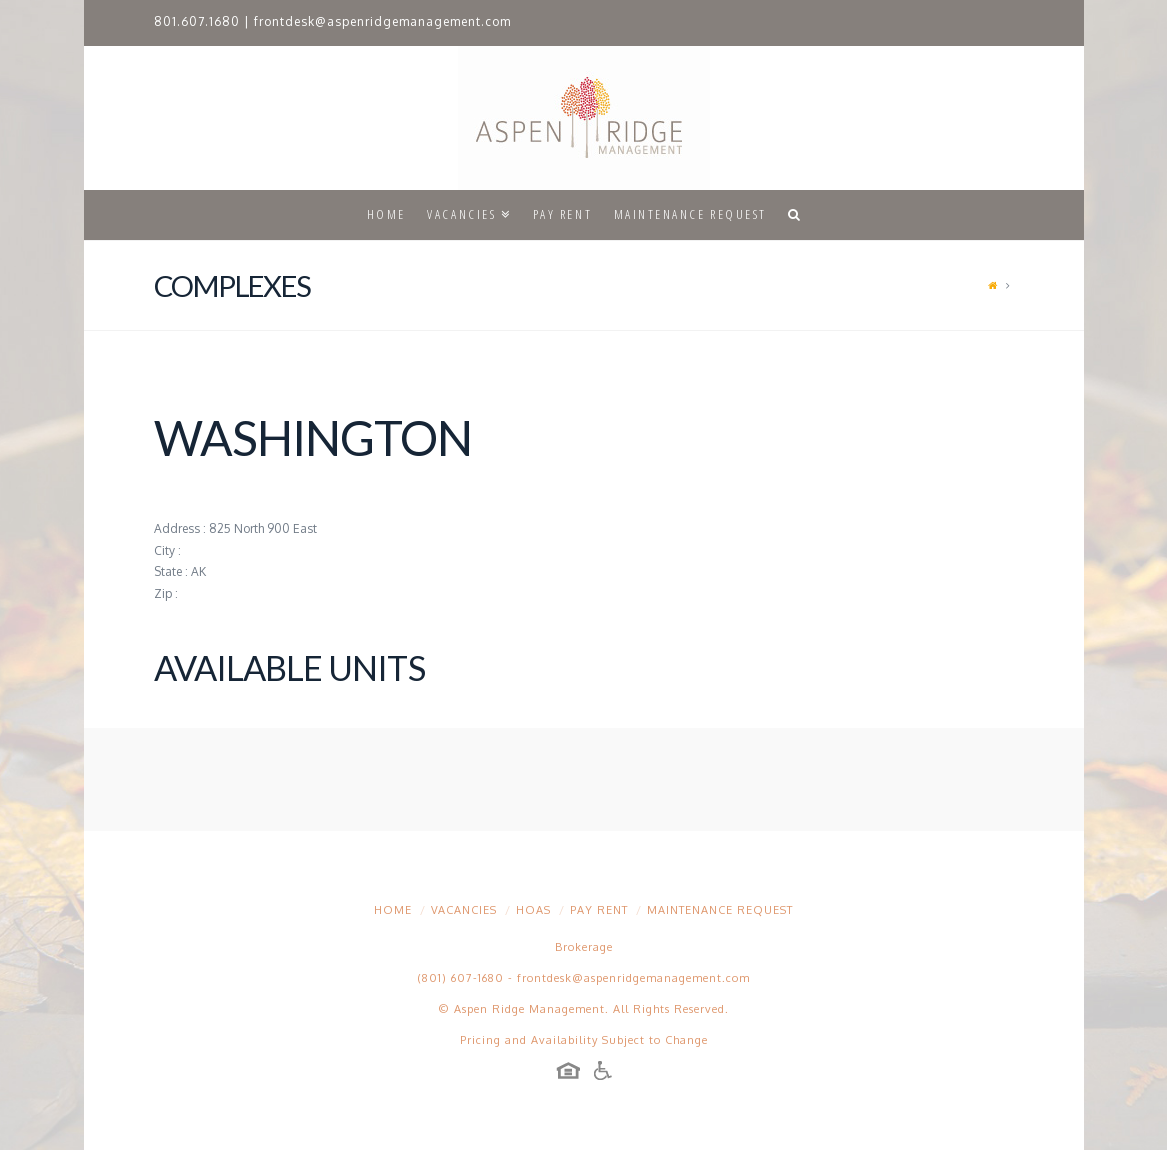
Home (393, 910)
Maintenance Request (720, 910)
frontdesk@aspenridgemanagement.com (382, 21)
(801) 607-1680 (461, 978)
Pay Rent (599, 910)
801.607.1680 (197, 21)
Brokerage (584, 947)
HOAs (533, 910)
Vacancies (464, 910)
